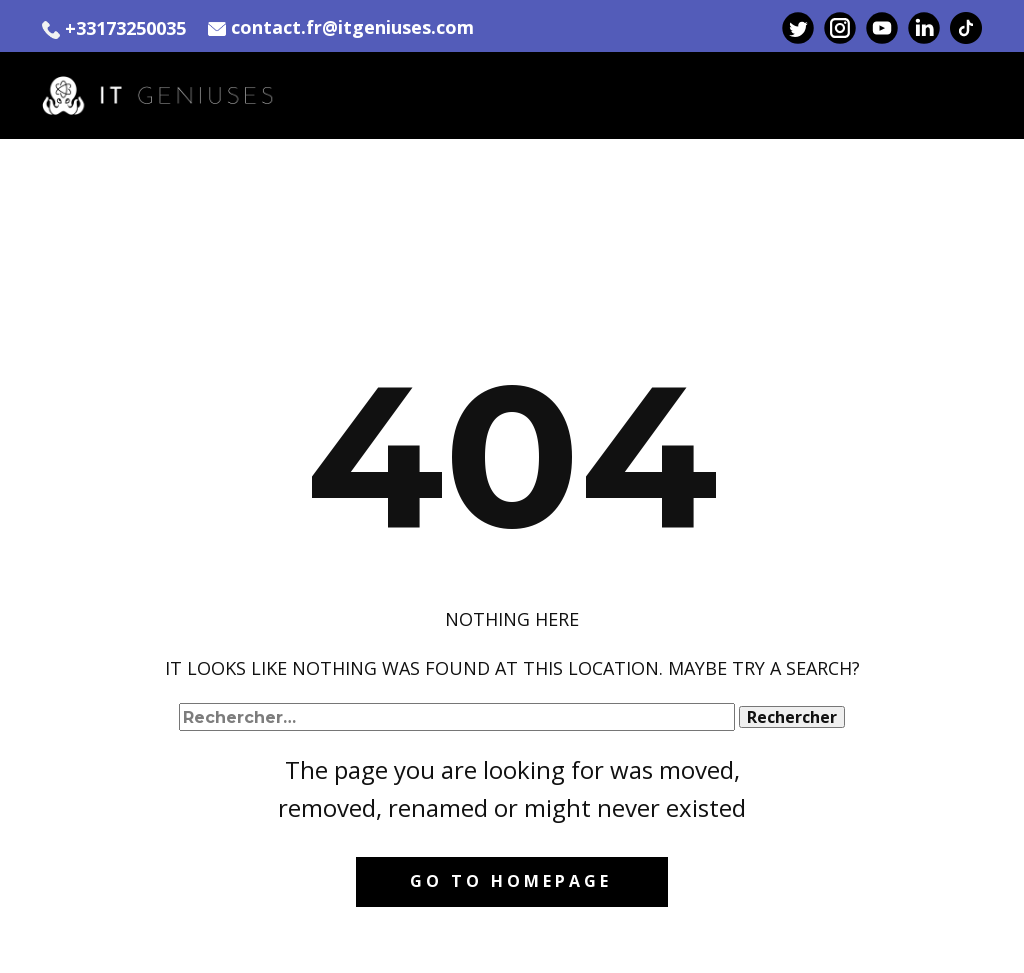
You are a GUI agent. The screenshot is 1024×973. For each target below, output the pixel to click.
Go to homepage (511, 881)
